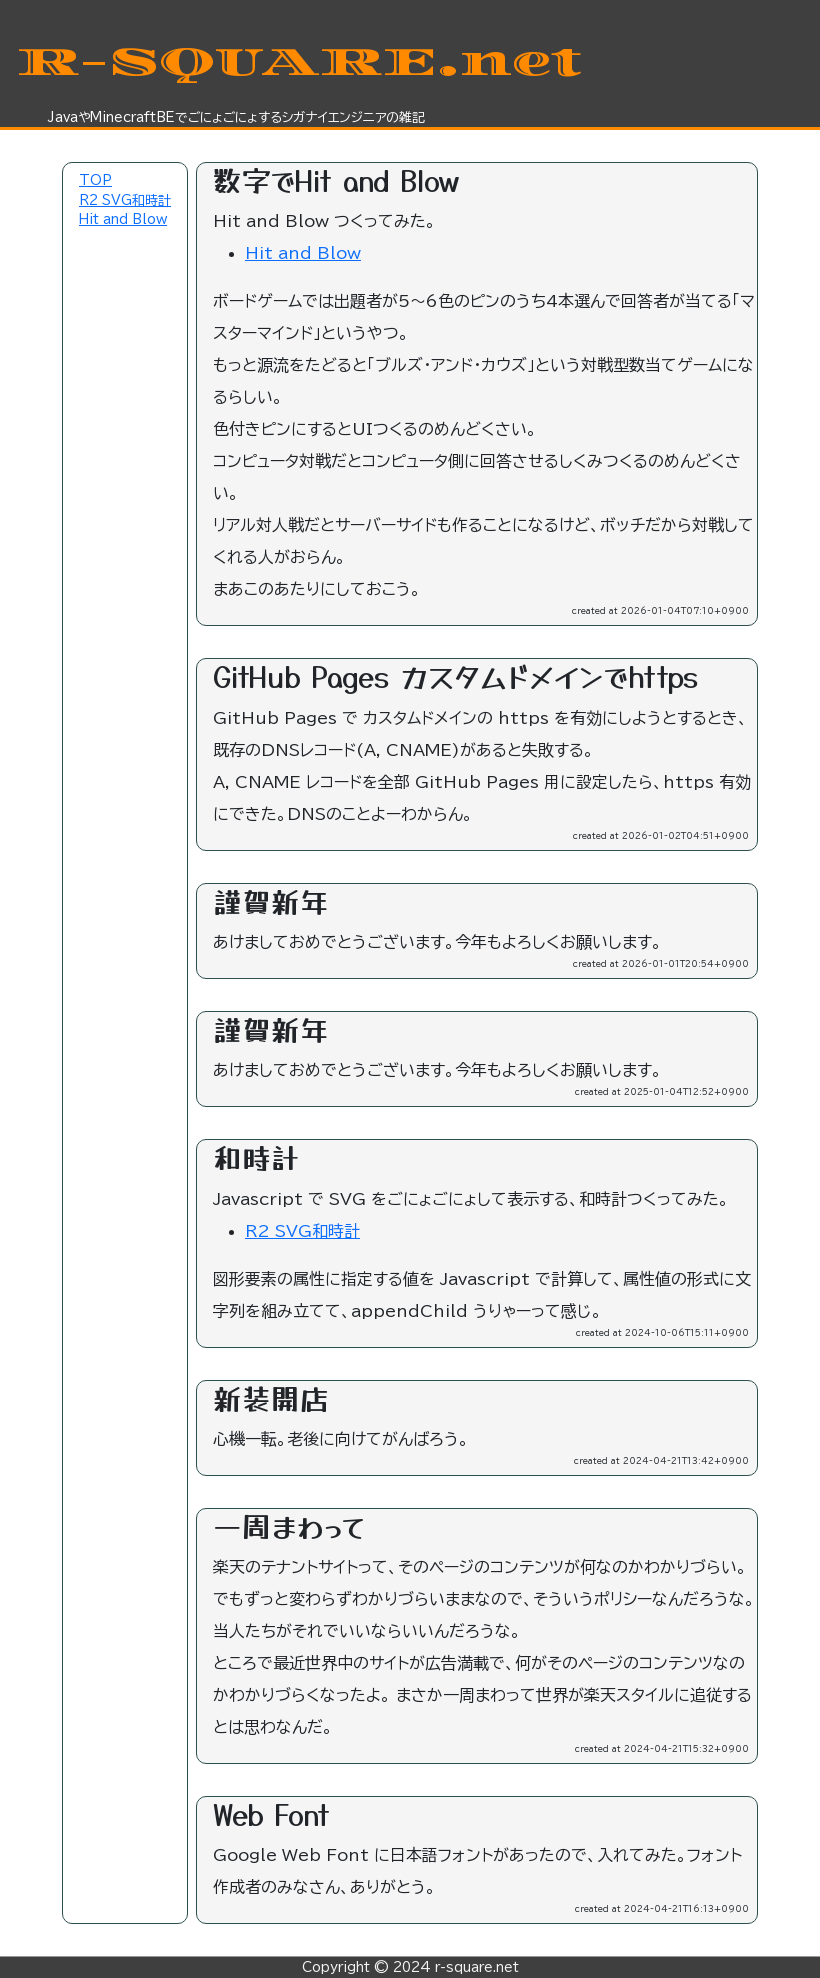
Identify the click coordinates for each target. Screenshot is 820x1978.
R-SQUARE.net (298, 62)
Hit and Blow (123, 219)
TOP (95, 180)
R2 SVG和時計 (125, 200)
